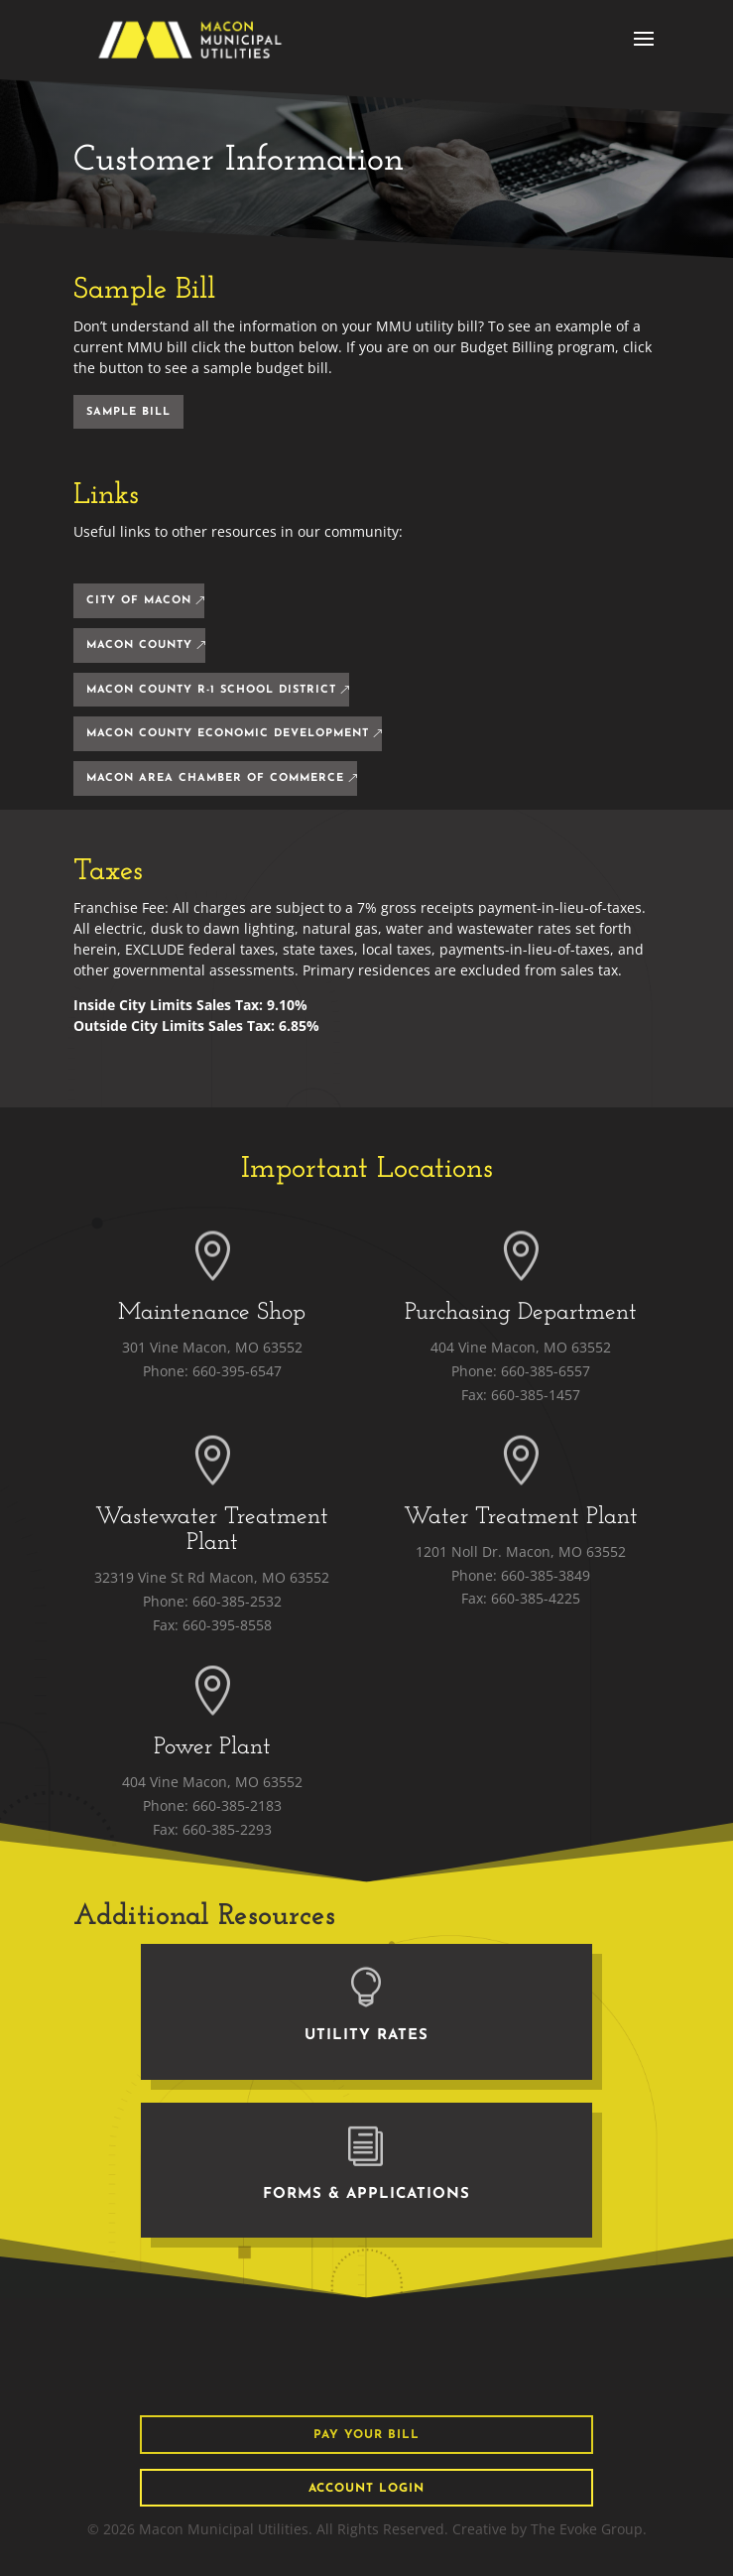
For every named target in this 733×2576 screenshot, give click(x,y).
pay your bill (366, 2435)
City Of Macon (138, 600)
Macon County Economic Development (227, 733)
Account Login (366, 2489)
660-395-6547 (237, 1370)
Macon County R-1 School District (211, 690)
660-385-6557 (545, 1370)
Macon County (139, 645)
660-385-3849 (545, 1575)
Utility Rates (366, 2035)
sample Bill (128, 412)
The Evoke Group (587, 2528)
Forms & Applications (366, 2194)
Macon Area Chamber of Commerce (215, 778)
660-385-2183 (237, 1805)
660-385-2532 (237, 1601)
